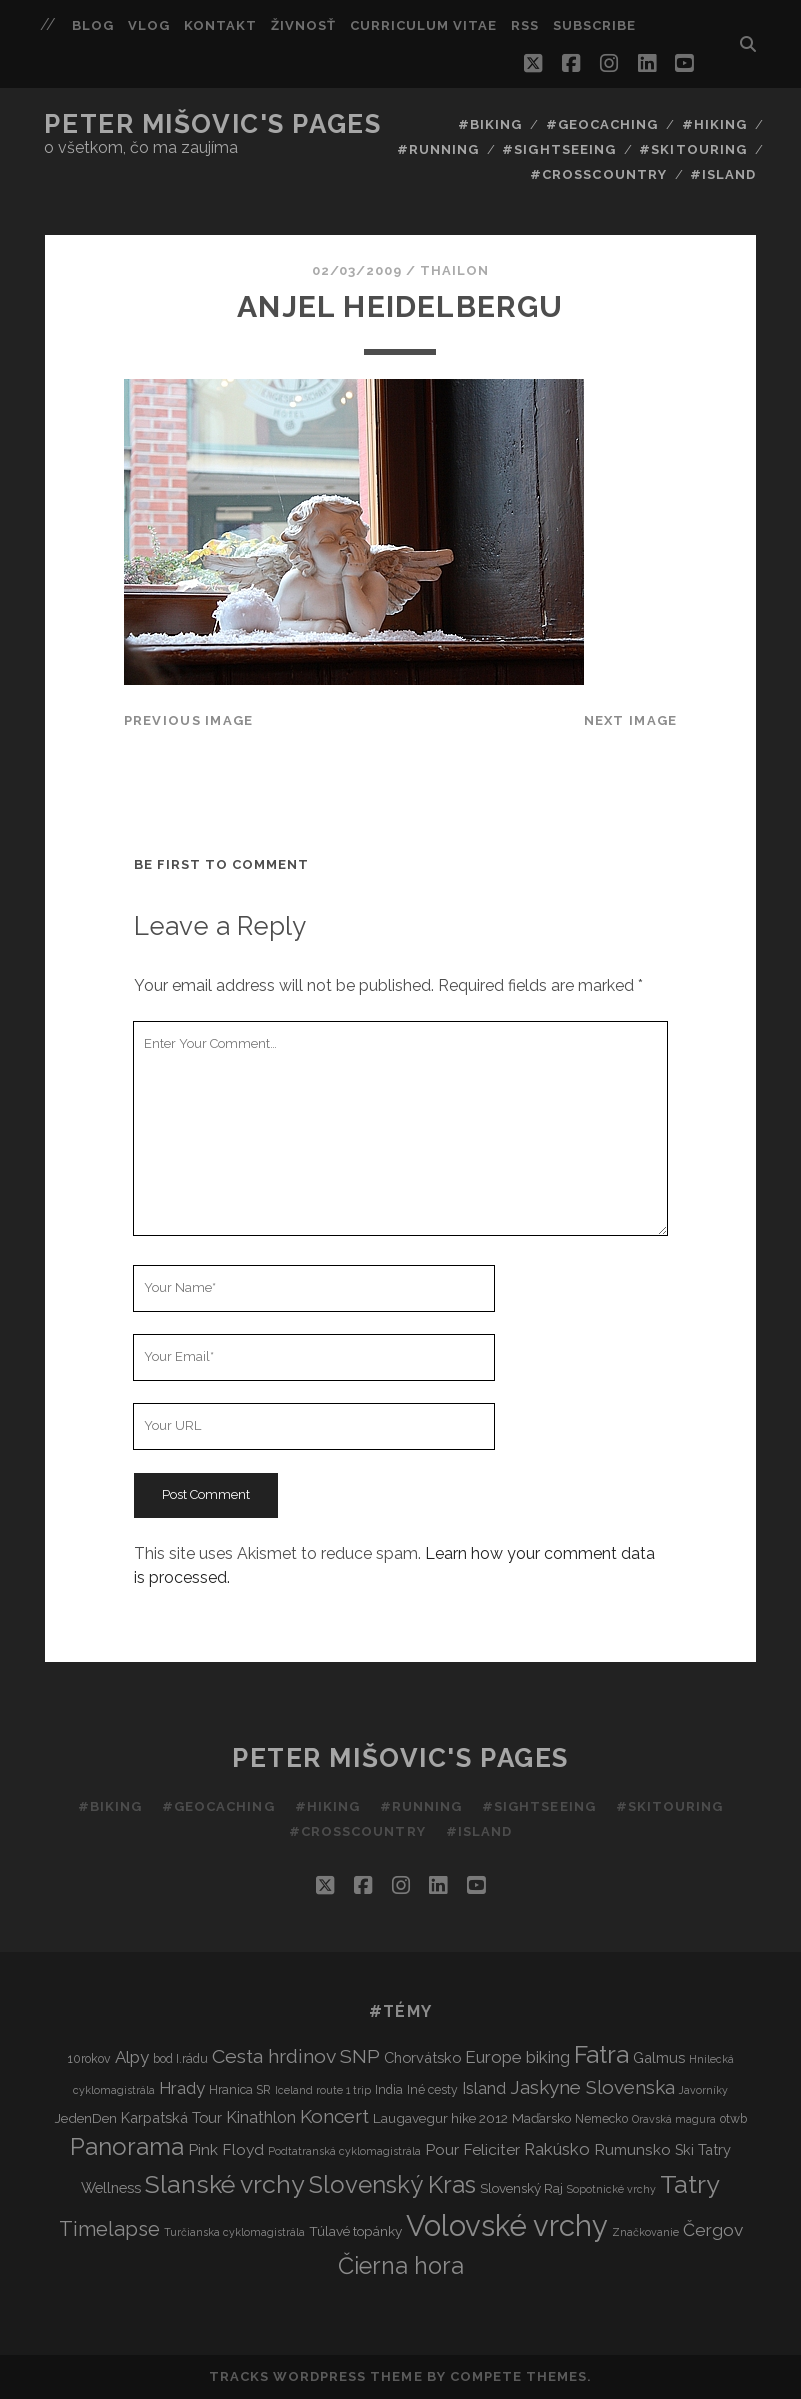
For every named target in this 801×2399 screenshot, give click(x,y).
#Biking (490, 124)
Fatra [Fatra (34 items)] (601, 2054)
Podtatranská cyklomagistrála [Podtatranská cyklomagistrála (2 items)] (344, 2151)
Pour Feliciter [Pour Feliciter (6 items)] (472, 2149)
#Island (723, 174)
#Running (438, 149)
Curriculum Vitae (424, 25)
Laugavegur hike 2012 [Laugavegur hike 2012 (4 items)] (440, 2118)
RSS (525, 25)
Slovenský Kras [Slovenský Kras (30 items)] (392, 2184)
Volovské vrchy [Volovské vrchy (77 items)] (507, 2225)
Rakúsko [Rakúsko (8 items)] (557, 2149)
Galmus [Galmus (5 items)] (659, 2057)
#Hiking (714, 124)
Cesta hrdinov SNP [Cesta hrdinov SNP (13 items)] (296, 2056)
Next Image (631, 720)
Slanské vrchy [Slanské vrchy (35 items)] (225, 2184)
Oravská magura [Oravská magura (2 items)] (674, 2119)
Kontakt (220, 25)
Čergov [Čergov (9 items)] (713, 2230)
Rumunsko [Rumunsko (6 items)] (632, 2149)
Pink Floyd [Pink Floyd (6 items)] (226, 2149)
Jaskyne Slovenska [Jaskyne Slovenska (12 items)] (592, 2087)
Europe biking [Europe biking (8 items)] (517, 2057)
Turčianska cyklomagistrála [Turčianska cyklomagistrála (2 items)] (234, 2232)
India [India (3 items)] (389, 2089)
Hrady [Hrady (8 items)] (182, 2088)
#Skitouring (692, 149)
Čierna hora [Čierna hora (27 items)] (401, 2265)
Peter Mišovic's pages (212, 124)
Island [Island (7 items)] (484, 2088)
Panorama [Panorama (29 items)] (127, 2147)
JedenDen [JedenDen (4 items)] (86, 2118)
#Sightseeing (559, 149)
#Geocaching (602, 124)
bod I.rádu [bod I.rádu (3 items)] (180, 2058)
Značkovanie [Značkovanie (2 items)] (645, 2232)
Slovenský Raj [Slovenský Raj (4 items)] (521, 2188)
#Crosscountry (598, 174)
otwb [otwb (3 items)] (733, 2118)
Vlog (149, 25)
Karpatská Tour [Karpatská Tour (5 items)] (171, 2117)
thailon (454, 270)
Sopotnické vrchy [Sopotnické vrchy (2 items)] (611, 2189)
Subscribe (594, 25)
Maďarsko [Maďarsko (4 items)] (541, 2118)
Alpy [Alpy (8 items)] (132, 2057)
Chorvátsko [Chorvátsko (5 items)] (422, 2057)
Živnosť (303, 25)
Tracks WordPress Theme (316, 2376)
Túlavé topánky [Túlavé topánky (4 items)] (355, 2231)
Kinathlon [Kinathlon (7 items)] (261, 2117)
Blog (93, 25)
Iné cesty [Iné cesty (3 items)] (432, 2089)
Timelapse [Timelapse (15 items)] (109, 2229)
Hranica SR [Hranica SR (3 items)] (240, 2089)
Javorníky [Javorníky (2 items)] (703, 2090)
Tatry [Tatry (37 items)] (690, 2184)
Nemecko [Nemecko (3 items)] (601, 2118)
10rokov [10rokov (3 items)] (89, 2058)
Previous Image (189, 720)
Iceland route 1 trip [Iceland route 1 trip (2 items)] (323, 2090)
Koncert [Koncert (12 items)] (334, 2116)
